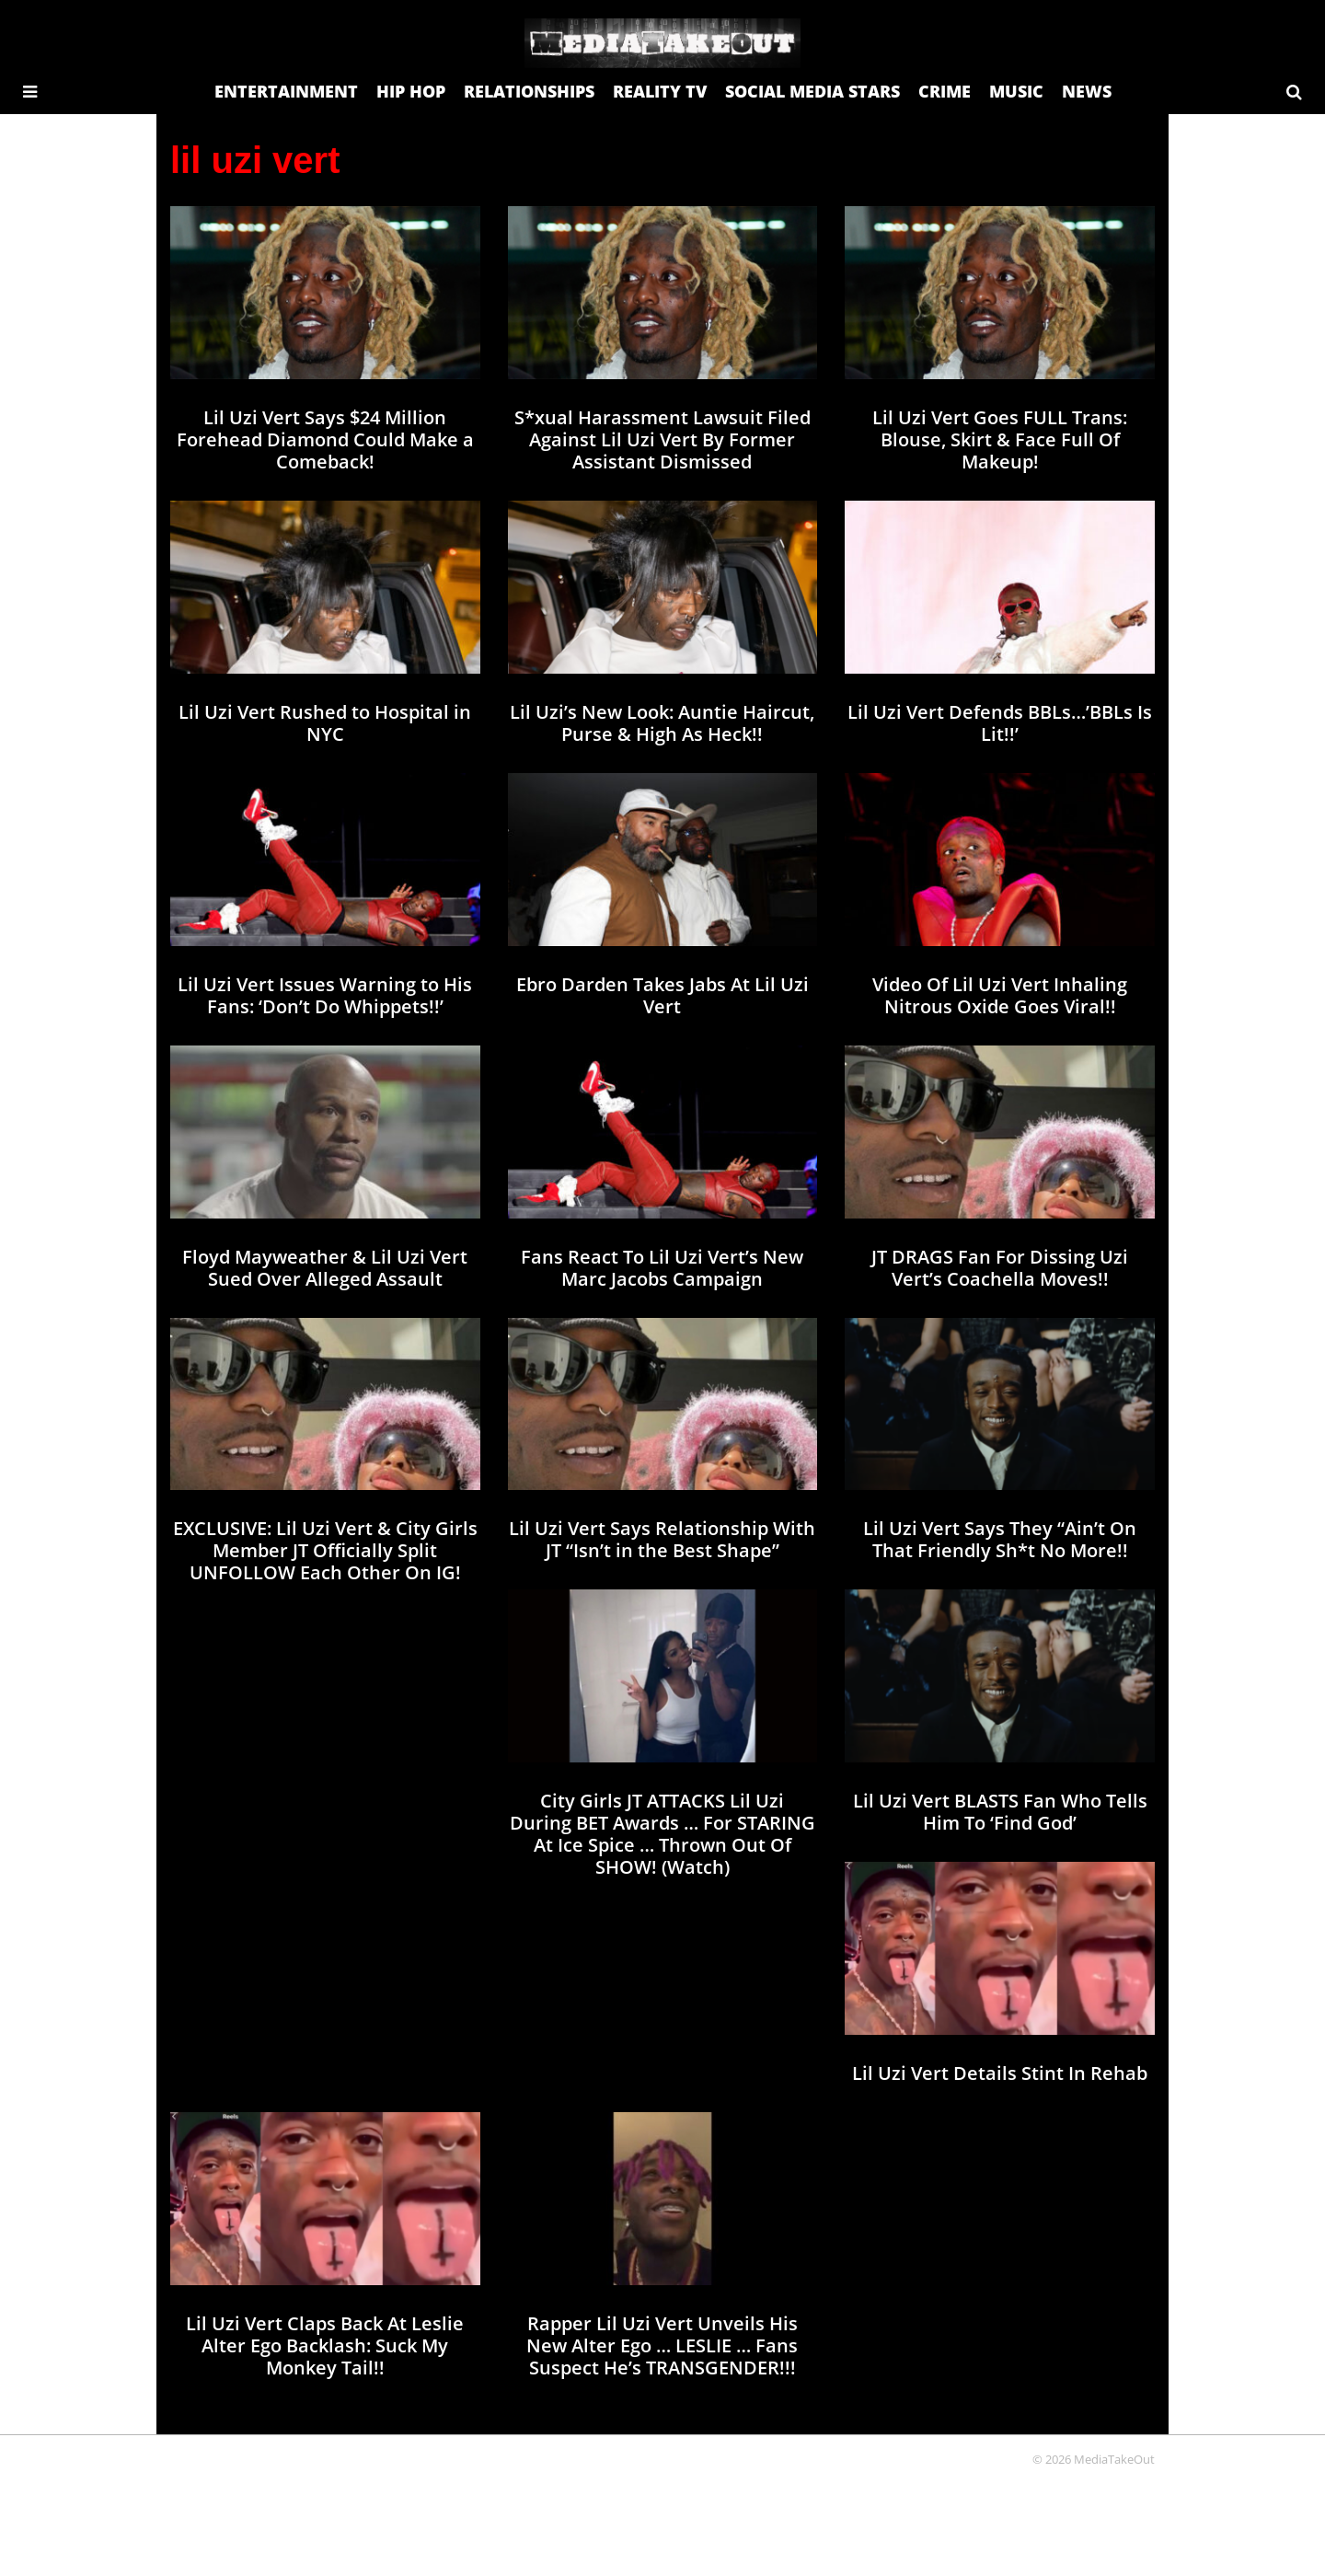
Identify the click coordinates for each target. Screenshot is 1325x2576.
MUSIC (1016, 91)
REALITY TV (660, 91)
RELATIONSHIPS (529, 91)
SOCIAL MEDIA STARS (812, 91)
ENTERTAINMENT (286, 91)
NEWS (1087, 91)
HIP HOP (410, 91)
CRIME (944, 91)
